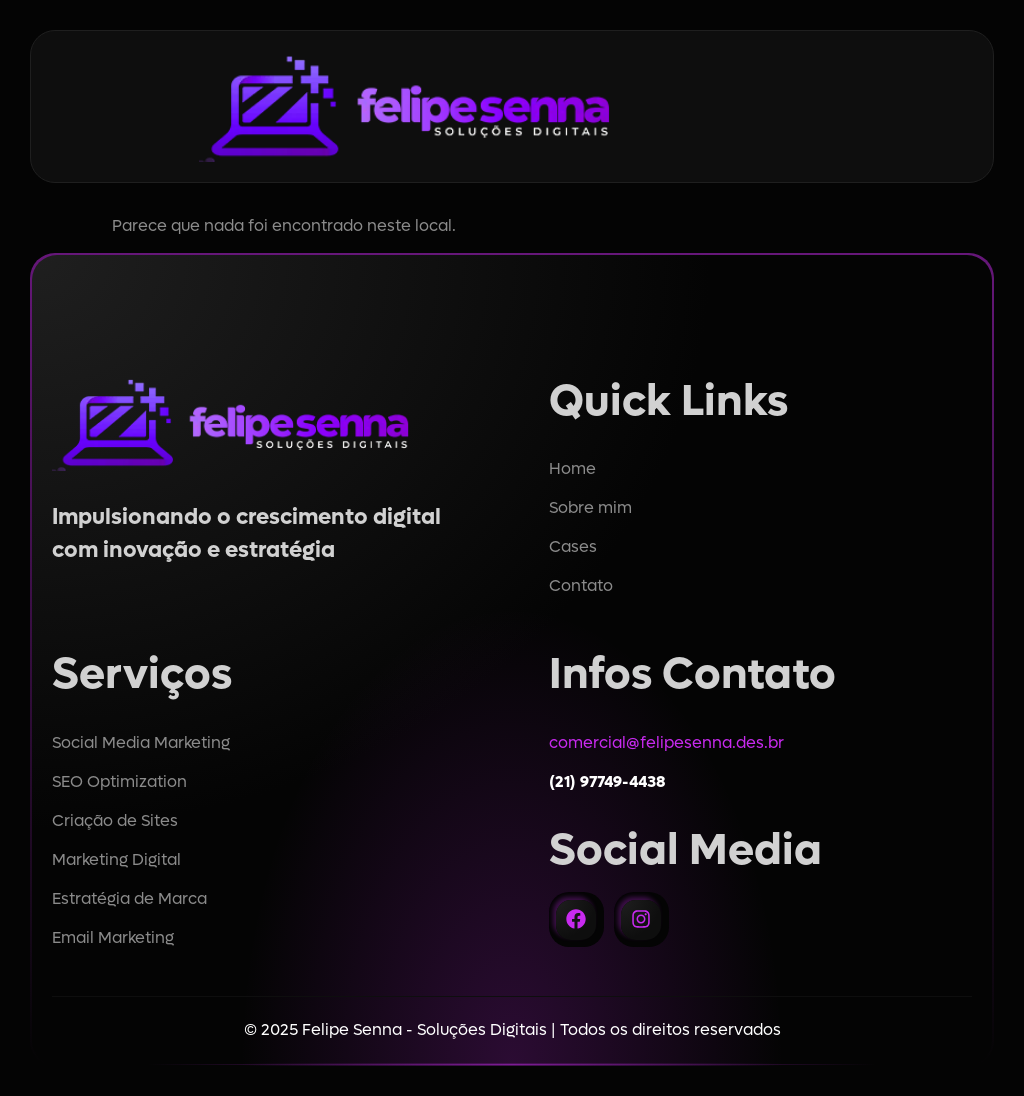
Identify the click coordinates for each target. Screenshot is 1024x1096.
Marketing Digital (116, 859)
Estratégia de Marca (129, 898)
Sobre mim (590, 507)
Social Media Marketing (141, 742)
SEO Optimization (119, 781)
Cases (573, 546)
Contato (581, 585)
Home (572, 468)
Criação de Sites (115, 820)
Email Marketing (113, 937)
